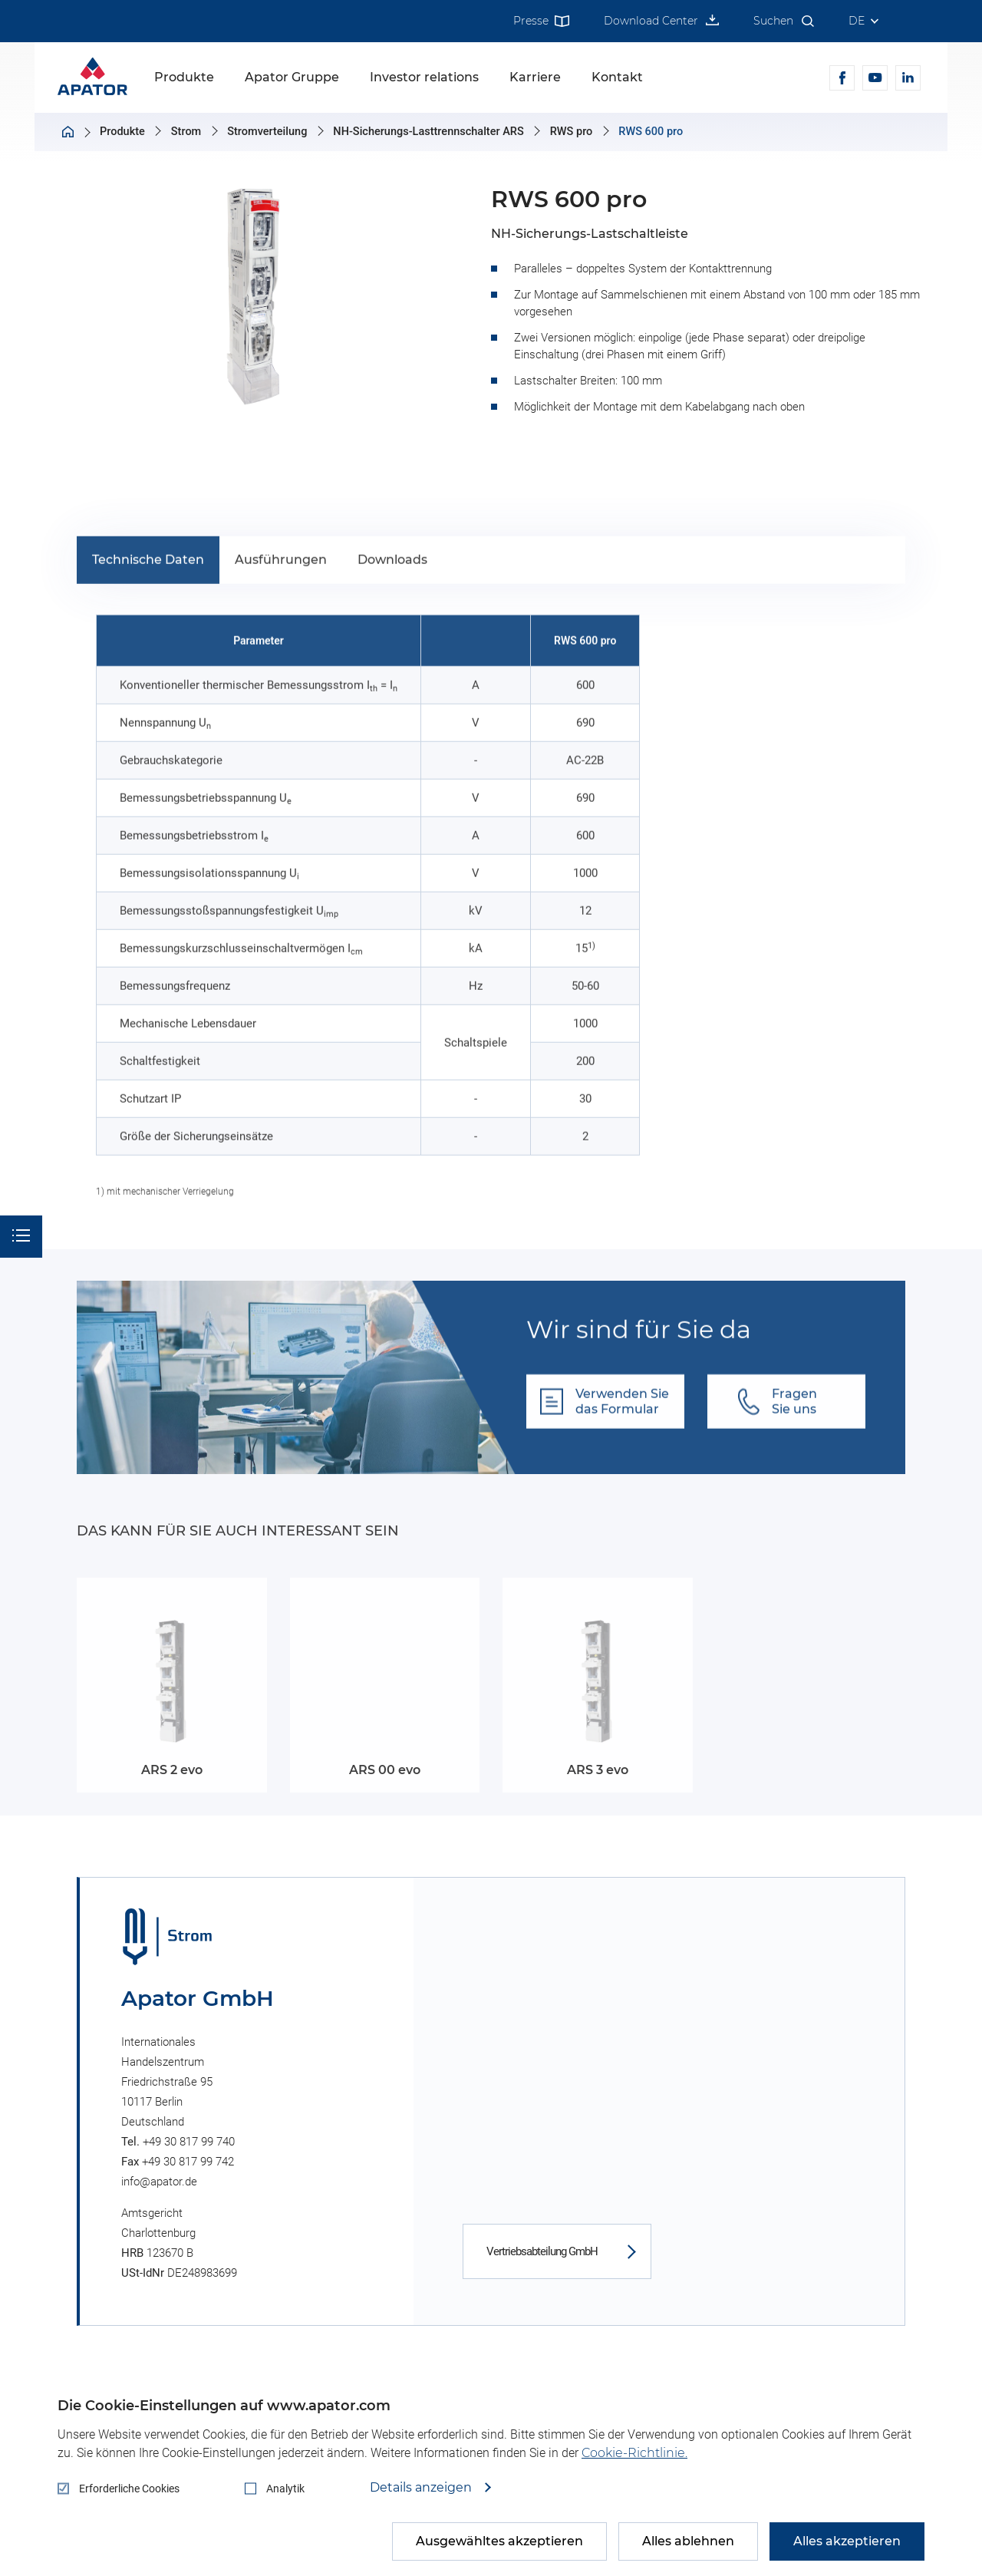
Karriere (535, 77)
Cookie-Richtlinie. (634, 2453)
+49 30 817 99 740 (189, 2142)
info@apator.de (159, 2181)
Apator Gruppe (292, 77)
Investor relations (424, 77)
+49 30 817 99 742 (188, 2162)
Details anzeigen (422, 2488)
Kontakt (617, 77)
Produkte (184, 77)
